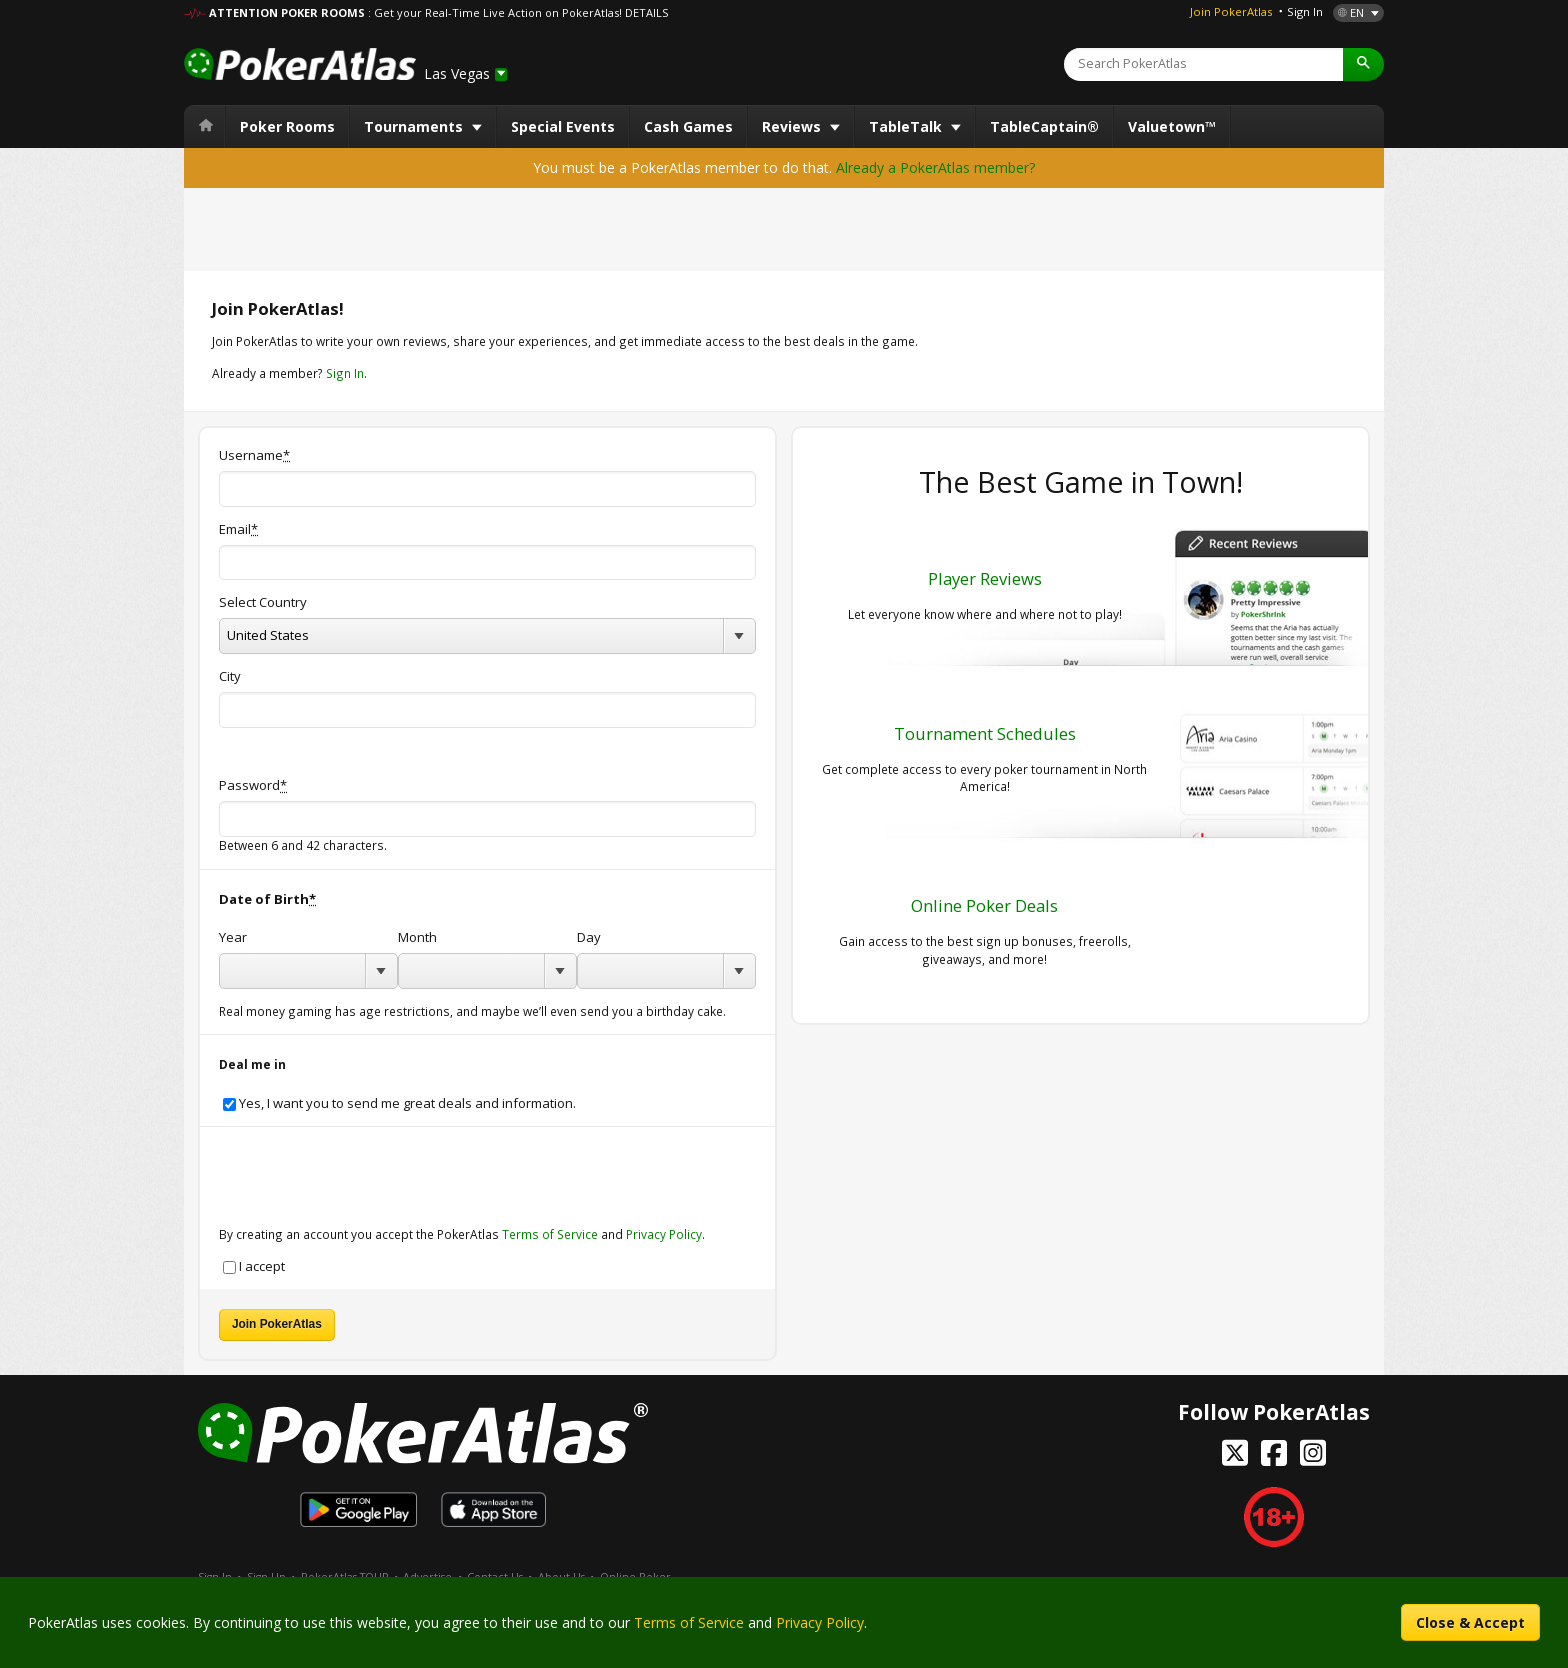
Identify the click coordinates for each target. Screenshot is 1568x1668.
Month (417, 937)
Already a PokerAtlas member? (935, 167)
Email (238, 529)
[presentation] (371, 1166)
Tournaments (415, 126)
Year (233, 937)
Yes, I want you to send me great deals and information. (399, 1103)
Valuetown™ (1172, 126)
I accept (254, 1266)
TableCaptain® (1044, 126)
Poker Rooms (287, 126)
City (230, 676)
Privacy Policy (664, 1234)
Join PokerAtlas (1231, 11)
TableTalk (907, 126)
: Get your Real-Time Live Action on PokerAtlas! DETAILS (518, 12)
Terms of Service (550, 1234)
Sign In (1305, 11)
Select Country (263, 602)
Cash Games (688, 126)
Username (254, 455)
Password (253, 785)
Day (589, 937)
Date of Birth (267, 899)
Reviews (793, 126)
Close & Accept (1470, 1622)
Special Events (563, 126)
